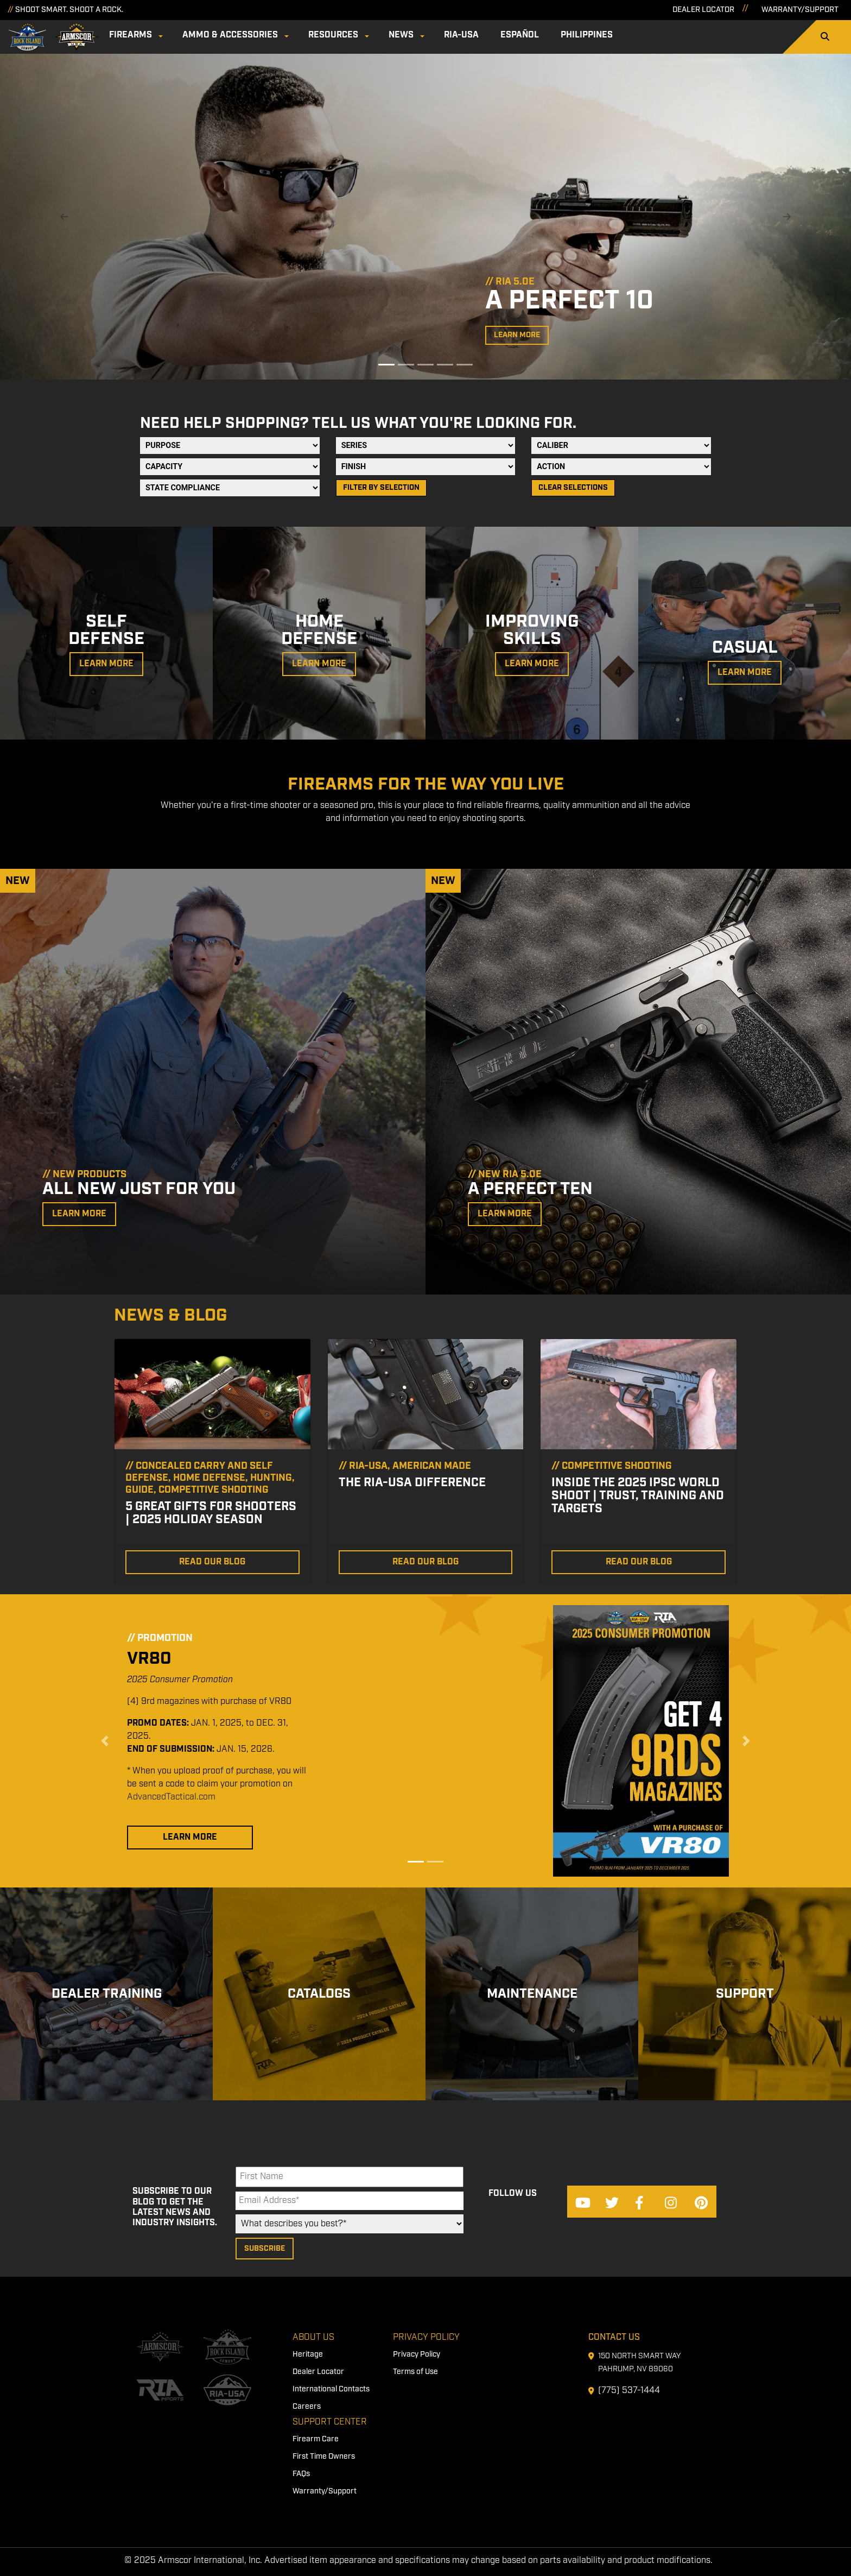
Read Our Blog (212, 1562)
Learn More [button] (517, 335)
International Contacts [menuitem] (331, 2389)
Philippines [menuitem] (587, 35)
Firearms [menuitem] (130, 35)
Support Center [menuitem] (330, 2422)
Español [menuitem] (519, 35)
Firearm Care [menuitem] (316, 2439)
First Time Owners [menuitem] (324, 2456)
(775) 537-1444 (629, 2390)
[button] (64, 217)
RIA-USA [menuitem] (461, 35)
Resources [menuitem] (333, 35)
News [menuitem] (401, 35)
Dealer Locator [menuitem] (318, 2372)
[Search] (825, 37)
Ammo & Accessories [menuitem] (230, 35)
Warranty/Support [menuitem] (325, 2491)
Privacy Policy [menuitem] (426, 2337)
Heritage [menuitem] (308, 2354)
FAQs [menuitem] (301, 2474)
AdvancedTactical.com (171, 1797)
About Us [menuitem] (313, 2337)
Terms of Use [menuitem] (415, 2372)
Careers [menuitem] (307, 2406)
